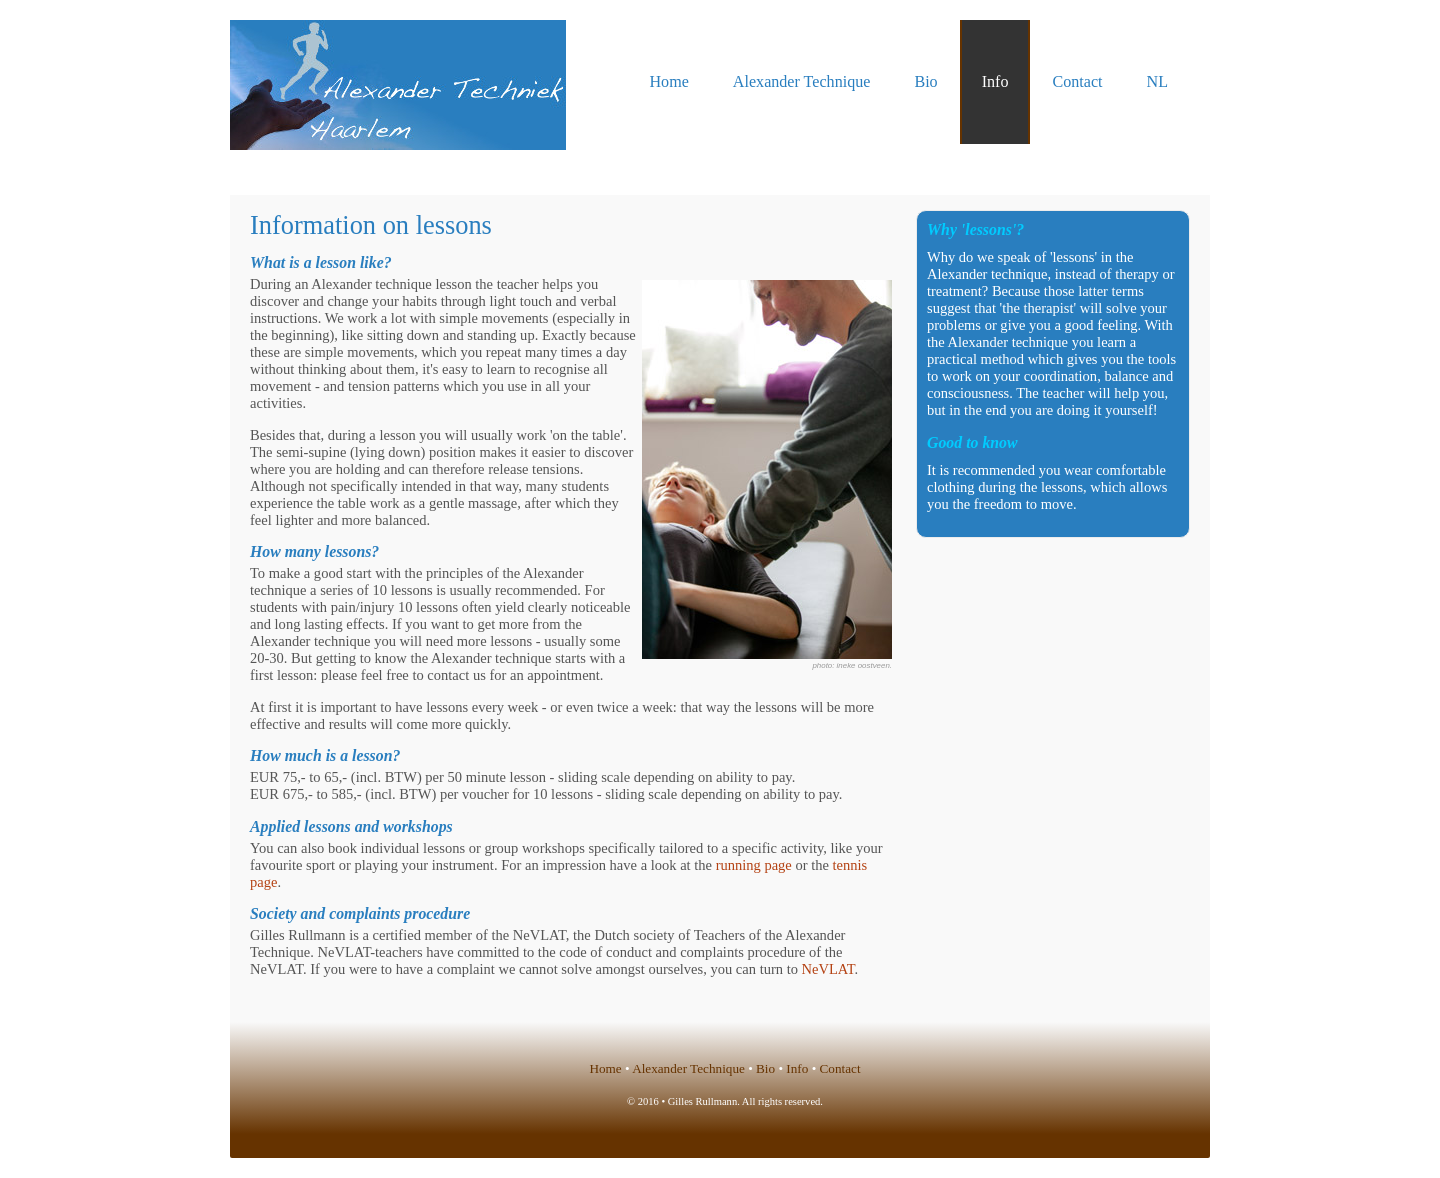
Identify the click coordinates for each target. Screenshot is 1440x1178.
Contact (1077, 81)
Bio (925, 81)
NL (1157, 81)
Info (995, 81)
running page (754, 865)
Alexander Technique (802, 81)
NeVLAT (828, 969)
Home (669, 81)
